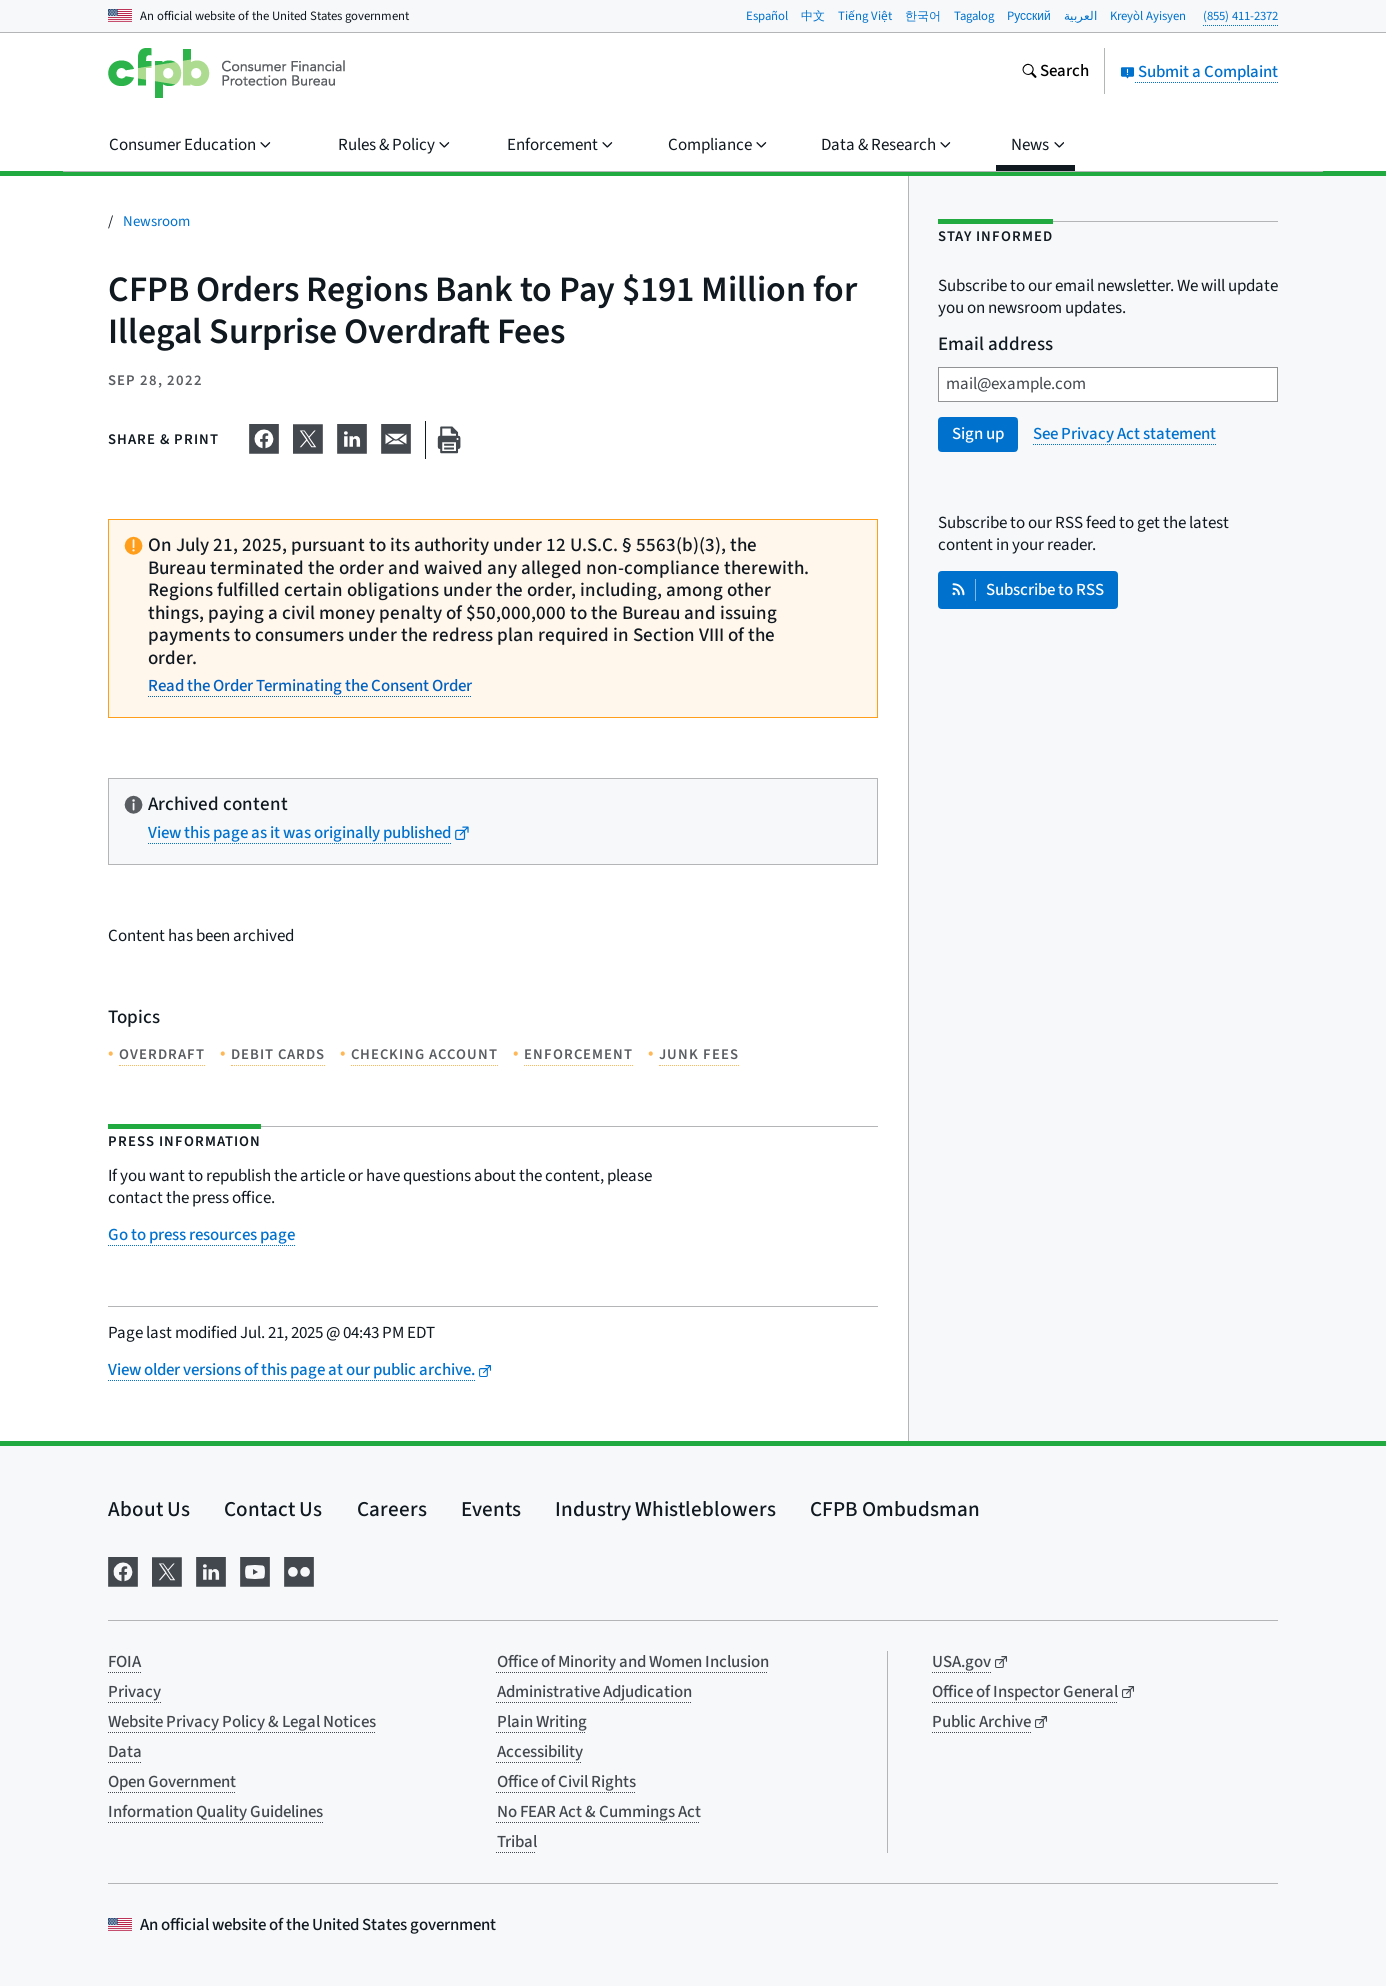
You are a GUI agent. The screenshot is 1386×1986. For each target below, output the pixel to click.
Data (125, 1752)
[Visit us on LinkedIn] (211, 1569)
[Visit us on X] (167, 1569)
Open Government (172, 1782)
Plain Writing (542, 1722)
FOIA (124, 1662)
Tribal (517, 1842)
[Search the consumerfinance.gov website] (1055, 73)
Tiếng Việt (865, 16)
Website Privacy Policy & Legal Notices (242, 1722)
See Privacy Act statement (1124, 434)
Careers (392, 1509)
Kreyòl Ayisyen (1148, 16)
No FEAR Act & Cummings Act (599, 1812)
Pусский (1029, 16)
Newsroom (156, 221)
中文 (813, 16)
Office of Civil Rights (566, 1782)
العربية (1080, 16)
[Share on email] (396, 436)
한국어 (923, 16)
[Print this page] (449, 440)
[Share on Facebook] (264, 436)
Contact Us (273, 1509)
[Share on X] (308, 436)
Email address (995, 345)
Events (491, 1509)
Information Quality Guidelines (215, 1812)
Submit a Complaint (1199, 72)
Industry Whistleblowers (665, 1509)
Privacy (134, 1692)
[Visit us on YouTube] (255, 1569)
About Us (149, 1509)
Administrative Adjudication (594, 1692)
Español (767, 16)
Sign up (978, 434)
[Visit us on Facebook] (123, 1569)
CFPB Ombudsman (895, 1509)
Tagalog (974, 16)
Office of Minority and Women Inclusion (633, 1662)
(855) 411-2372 (1240, 16)
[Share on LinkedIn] (352, 436)
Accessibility (540, 1752)
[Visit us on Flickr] (299, 1569)
